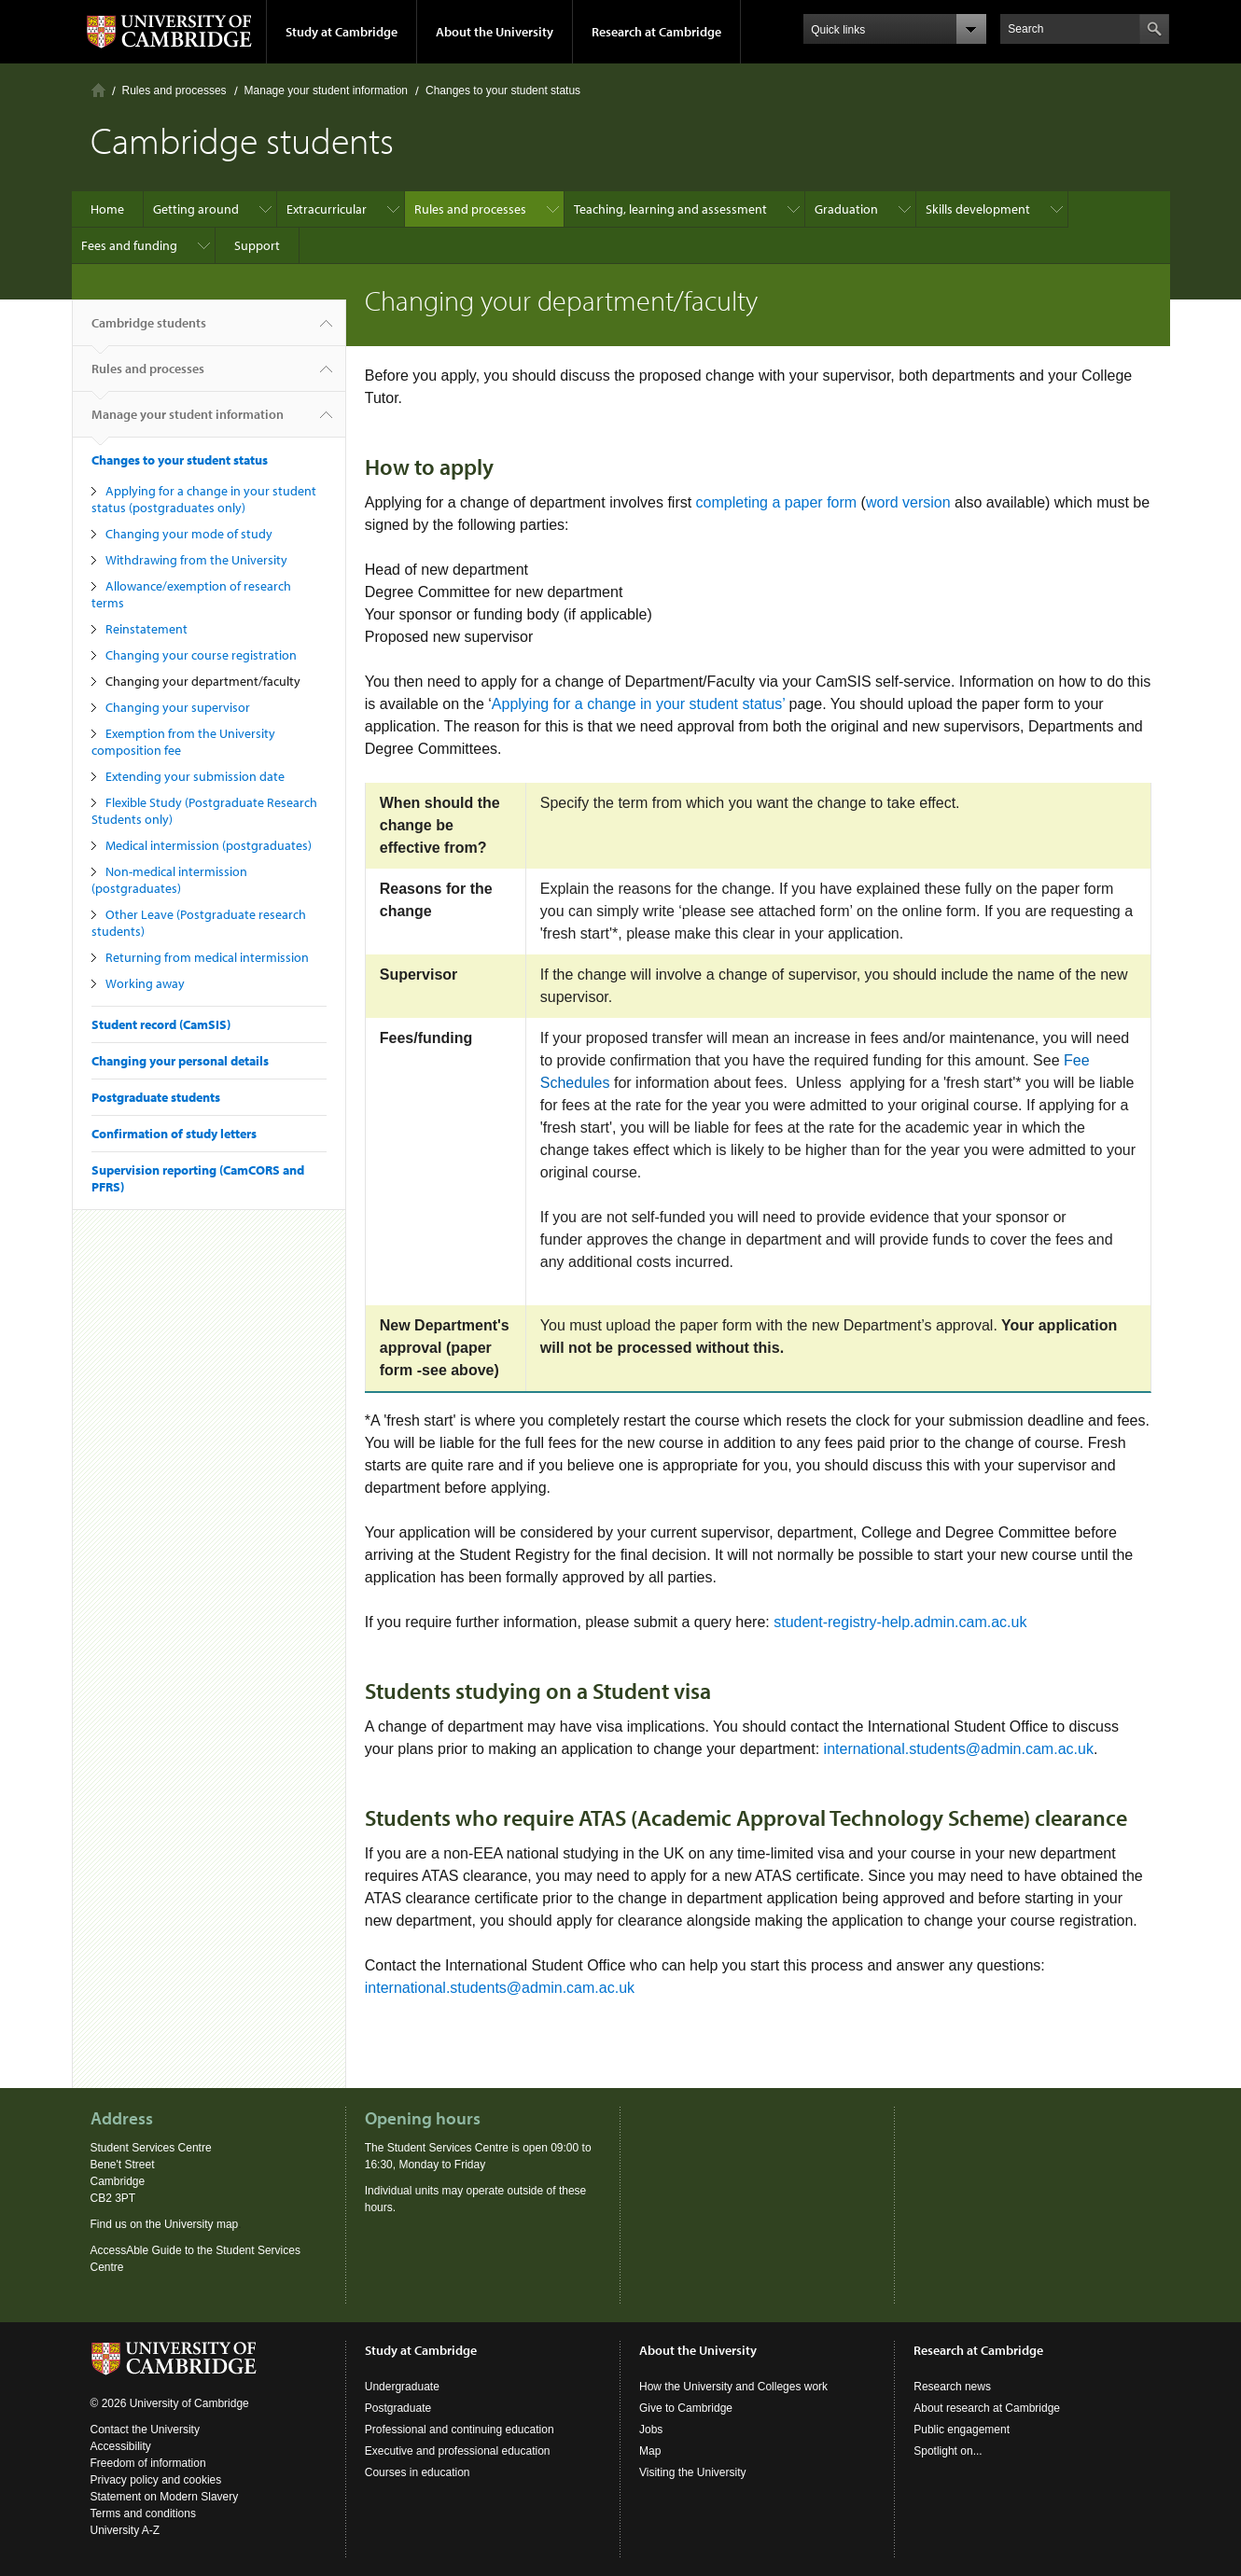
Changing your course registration (201, 655)
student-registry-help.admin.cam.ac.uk (900, 1622)
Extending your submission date (195, 776)
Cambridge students (148, 330)
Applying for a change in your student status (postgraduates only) (203, 499)
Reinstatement (146, 628)
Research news (952, 2386)
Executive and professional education (458, 2451)
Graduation (846, 209)
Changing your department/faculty (202, 681)
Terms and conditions (143, 2513)
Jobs (650, 2429)
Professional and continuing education (459, 2429)
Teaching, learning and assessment (670, 209)
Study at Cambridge (341, 31)
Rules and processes (174, 90)
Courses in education (417, 2472)
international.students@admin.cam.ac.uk (959, 1749)
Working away (145, 983)
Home (98, 90)
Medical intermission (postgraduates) (208, 845)
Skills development (978, 209)
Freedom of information (148, 2463)
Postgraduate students (155, 1097)
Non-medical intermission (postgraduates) (169, 880)
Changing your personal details (180, 1060)
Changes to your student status (502, 90)
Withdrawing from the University (196, 559)
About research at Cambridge (986, 2408)
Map (650, 2451)
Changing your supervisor (177, 707)
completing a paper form (777, 502)
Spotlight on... (947, 2451)
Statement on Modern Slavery (165, 2496)
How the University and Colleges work (733, 2386)
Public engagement (961, 2429)
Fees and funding (129, 245)
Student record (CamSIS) (160, 1024)
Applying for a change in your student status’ (638, 704)
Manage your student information (326, 90)
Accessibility (121, 2446)
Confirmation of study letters (174, 1133)
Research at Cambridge (656, 31)
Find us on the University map (165, 2224)
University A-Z (125, 2530)
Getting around (196, 209)
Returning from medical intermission (207, 957)
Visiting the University (692, 2472)
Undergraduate (402, 2386)
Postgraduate (398, 2408)
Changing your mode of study (188, 533)
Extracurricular (326, 209)
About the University (494, 31)
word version (908, 502)
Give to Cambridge (685, 2408)
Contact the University (145, 2429)
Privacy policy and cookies (156, 2479)
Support (257, 245)
